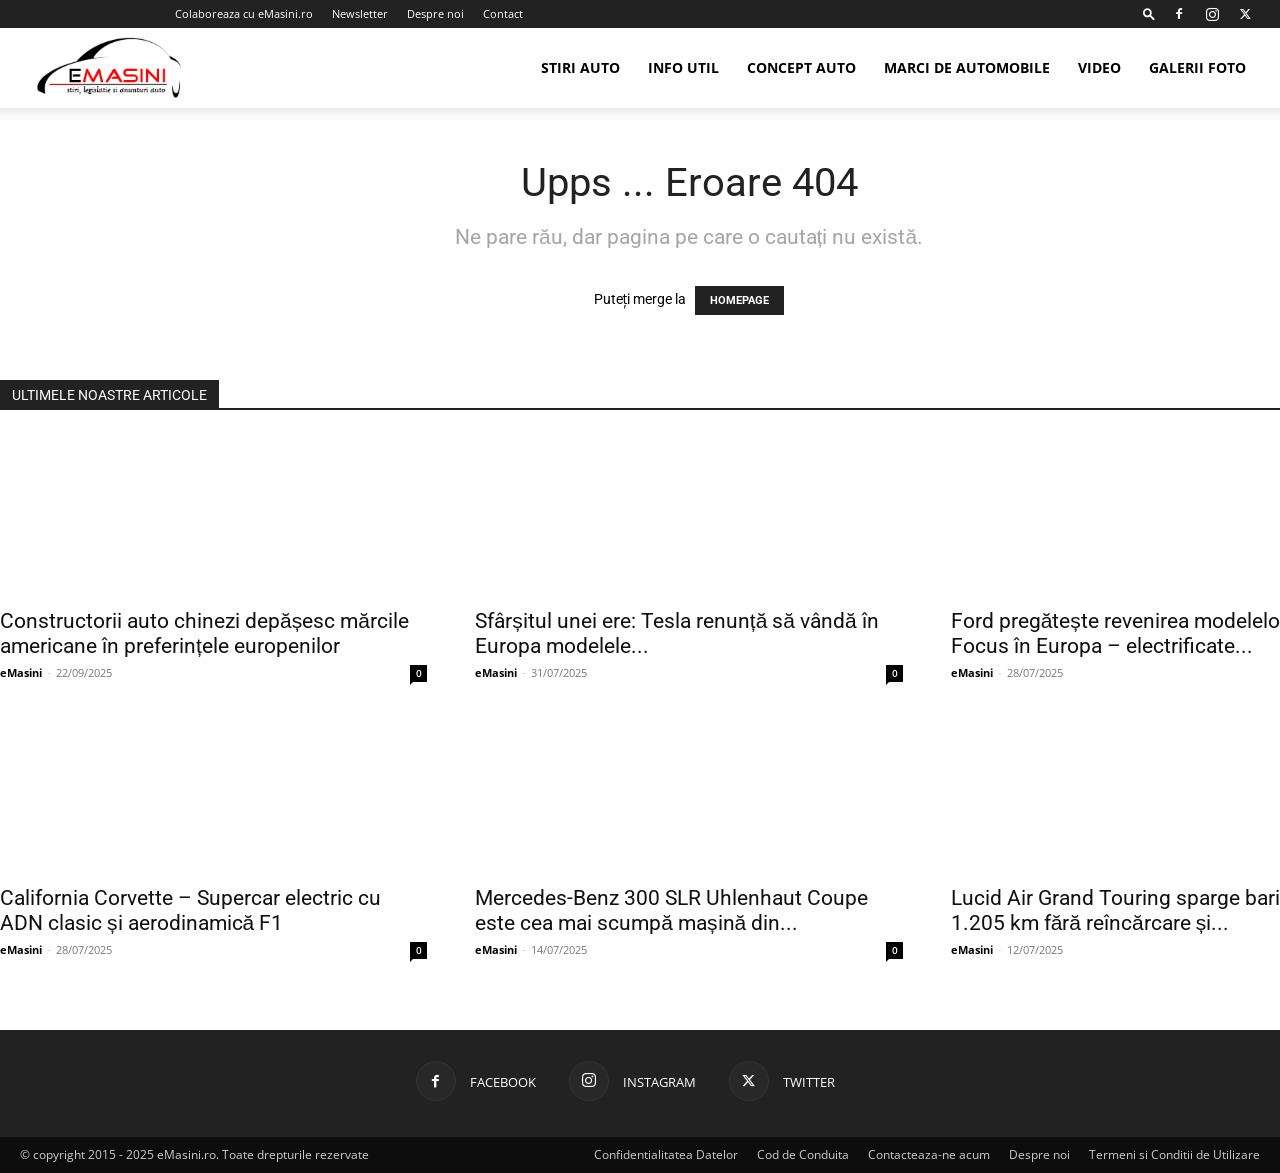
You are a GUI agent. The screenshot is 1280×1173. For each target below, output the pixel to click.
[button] (1149, 13)
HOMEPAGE (739, 300)
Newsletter (360, 13)
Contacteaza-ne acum (929, 1154)
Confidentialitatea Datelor (666, 1154)
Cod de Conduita (803, 1154)
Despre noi (435, 13)
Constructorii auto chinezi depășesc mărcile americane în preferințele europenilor (204, 633)
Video (1099, 67)
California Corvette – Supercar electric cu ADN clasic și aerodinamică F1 (190, 910)
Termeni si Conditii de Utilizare (1174, 1154)
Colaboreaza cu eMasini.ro (244, 13)
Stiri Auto (580, 67)
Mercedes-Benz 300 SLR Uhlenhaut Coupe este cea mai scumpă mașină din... (671, 910)
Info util (683, 67)
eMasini (21, 672)
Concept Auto (801, 67)
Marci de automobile (967, 67)
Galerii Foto (1197, 67)
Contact (503, 13)
